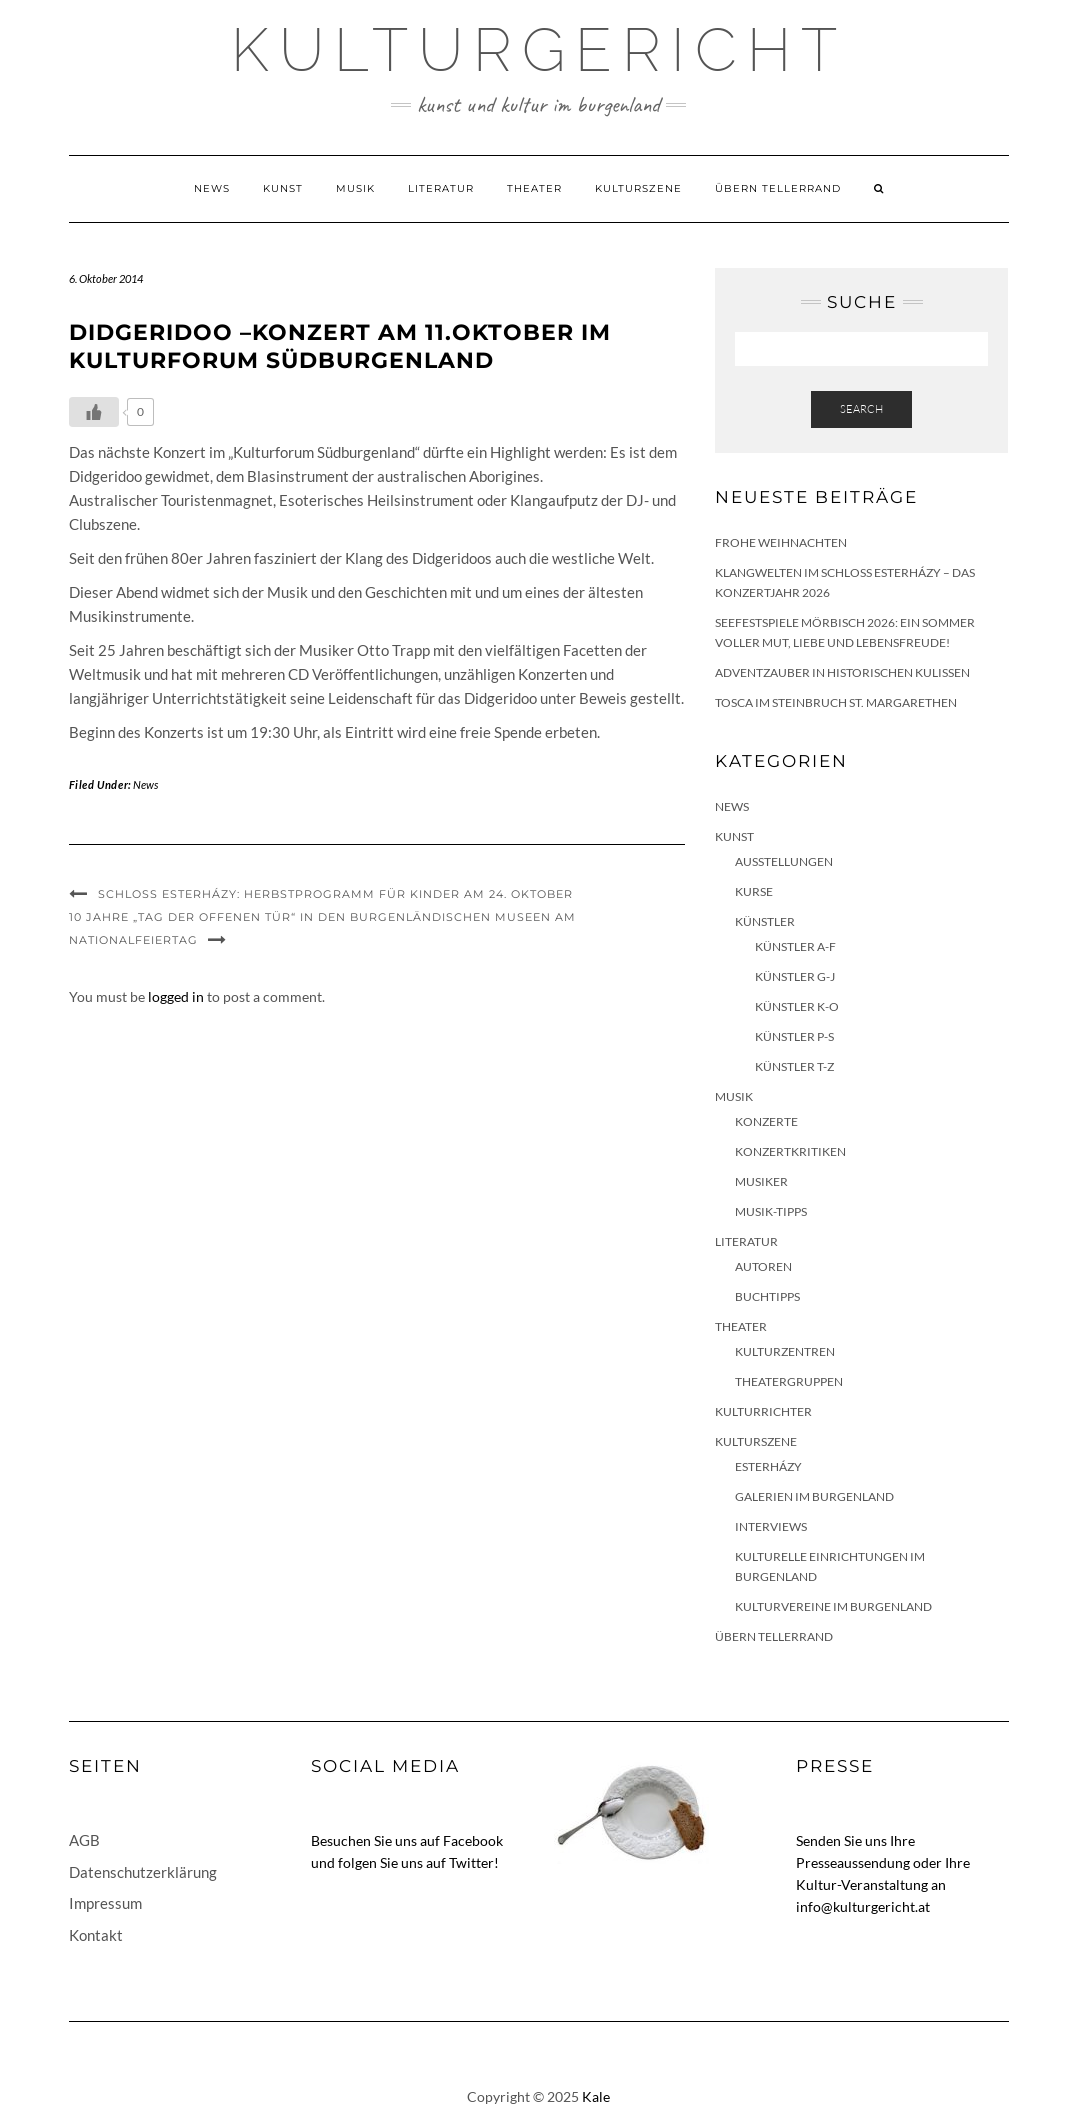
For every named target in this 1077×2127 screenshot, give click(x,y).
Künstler (765, 921)
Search (861, 409)
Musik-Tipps (771, 1211)
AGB (84, 1840)
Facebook (473, 1840)
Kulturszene (638, 188)
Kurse (754, 891)
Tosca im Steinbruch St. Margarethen (836, 702)
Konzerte (766, 1121)
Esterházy (768, 1466)
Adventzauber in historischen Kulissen (842, 672)
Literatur (441, 188)
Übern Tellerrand (778, 188)
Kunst (283, 188)
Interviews (771, 1526)
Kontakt (96, 1935)
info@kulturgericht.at (863, 1906)
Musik (355, 188)
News (212, 188)
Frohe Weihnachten (781, 542)
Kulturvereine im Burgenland (833, 1606)
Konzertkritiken (790, 1151)
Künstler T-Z (794, 1066)
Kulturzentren (785, 1351)
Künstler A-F (795, 946)
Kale (596, 2096)
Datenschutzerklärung (143, 1872)
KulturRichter (763, 1411)
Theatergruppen (789, 1381)
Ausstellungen (784, 861)
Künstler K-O (797, 1006)
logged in (176, 996)
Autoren (763, 1266)
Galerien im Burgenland (814, 1496)
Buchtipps (767, 1296)
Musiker (761, 1181)
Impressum (105, 1903)
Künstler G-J (795, 976)
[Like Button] (94, 412)
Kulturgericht (539, 50)
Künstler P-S (794, 1036)
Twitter (471, 1862)
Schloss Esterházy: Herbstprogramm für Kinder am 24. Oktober (335, 894)
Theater (534, 188)
